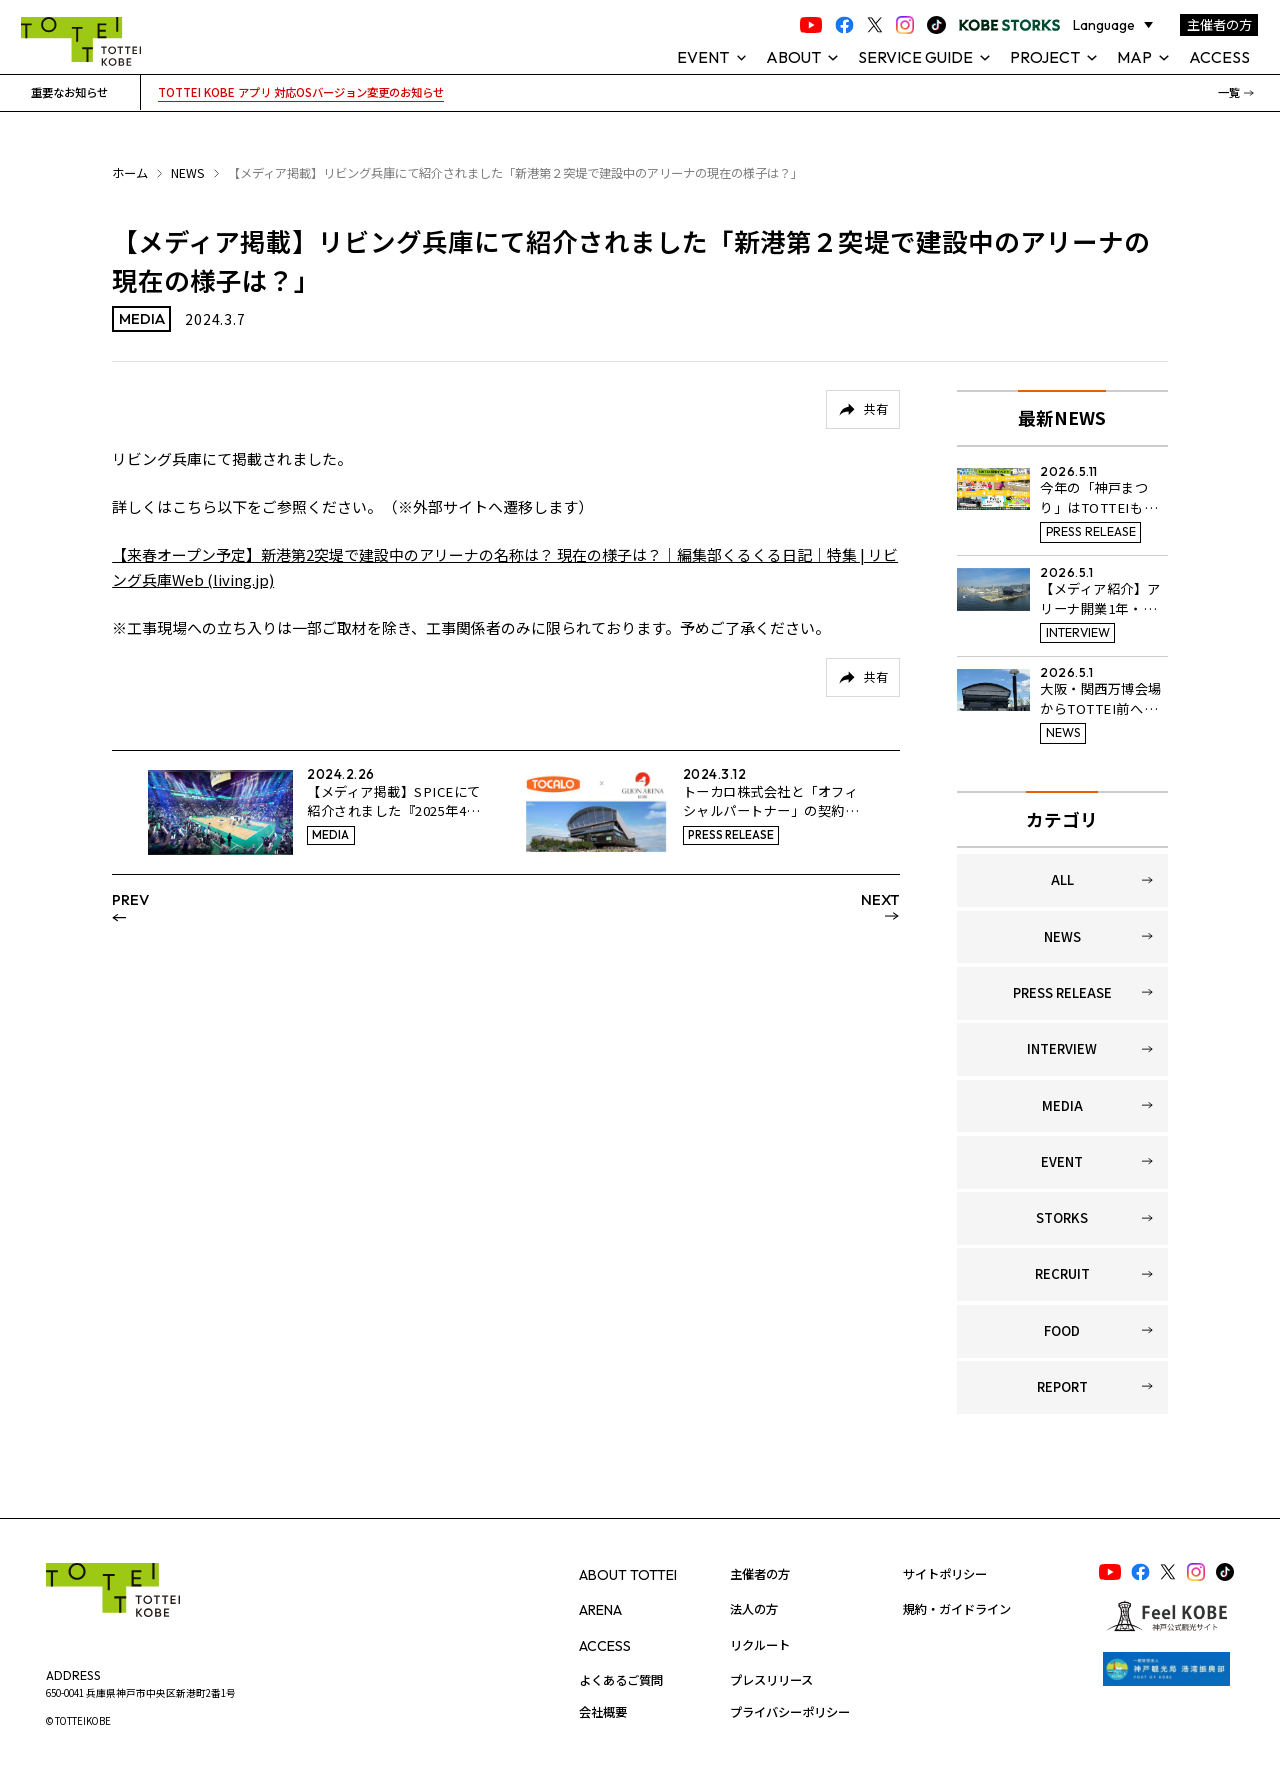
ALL (1062, 879)
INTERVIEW (1062, 1048)
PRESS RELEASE (1062, 992)
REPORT (1062, 1386)
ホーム (130, 173)
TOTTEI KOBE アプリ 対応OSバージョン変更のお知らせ (301, 92)
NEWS (188, 173)
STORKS (1062, 1217)
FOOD (1062, 1330)
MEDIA (1062, 1105)
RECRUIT (1062, 1273)
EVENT (1062, 1161)
